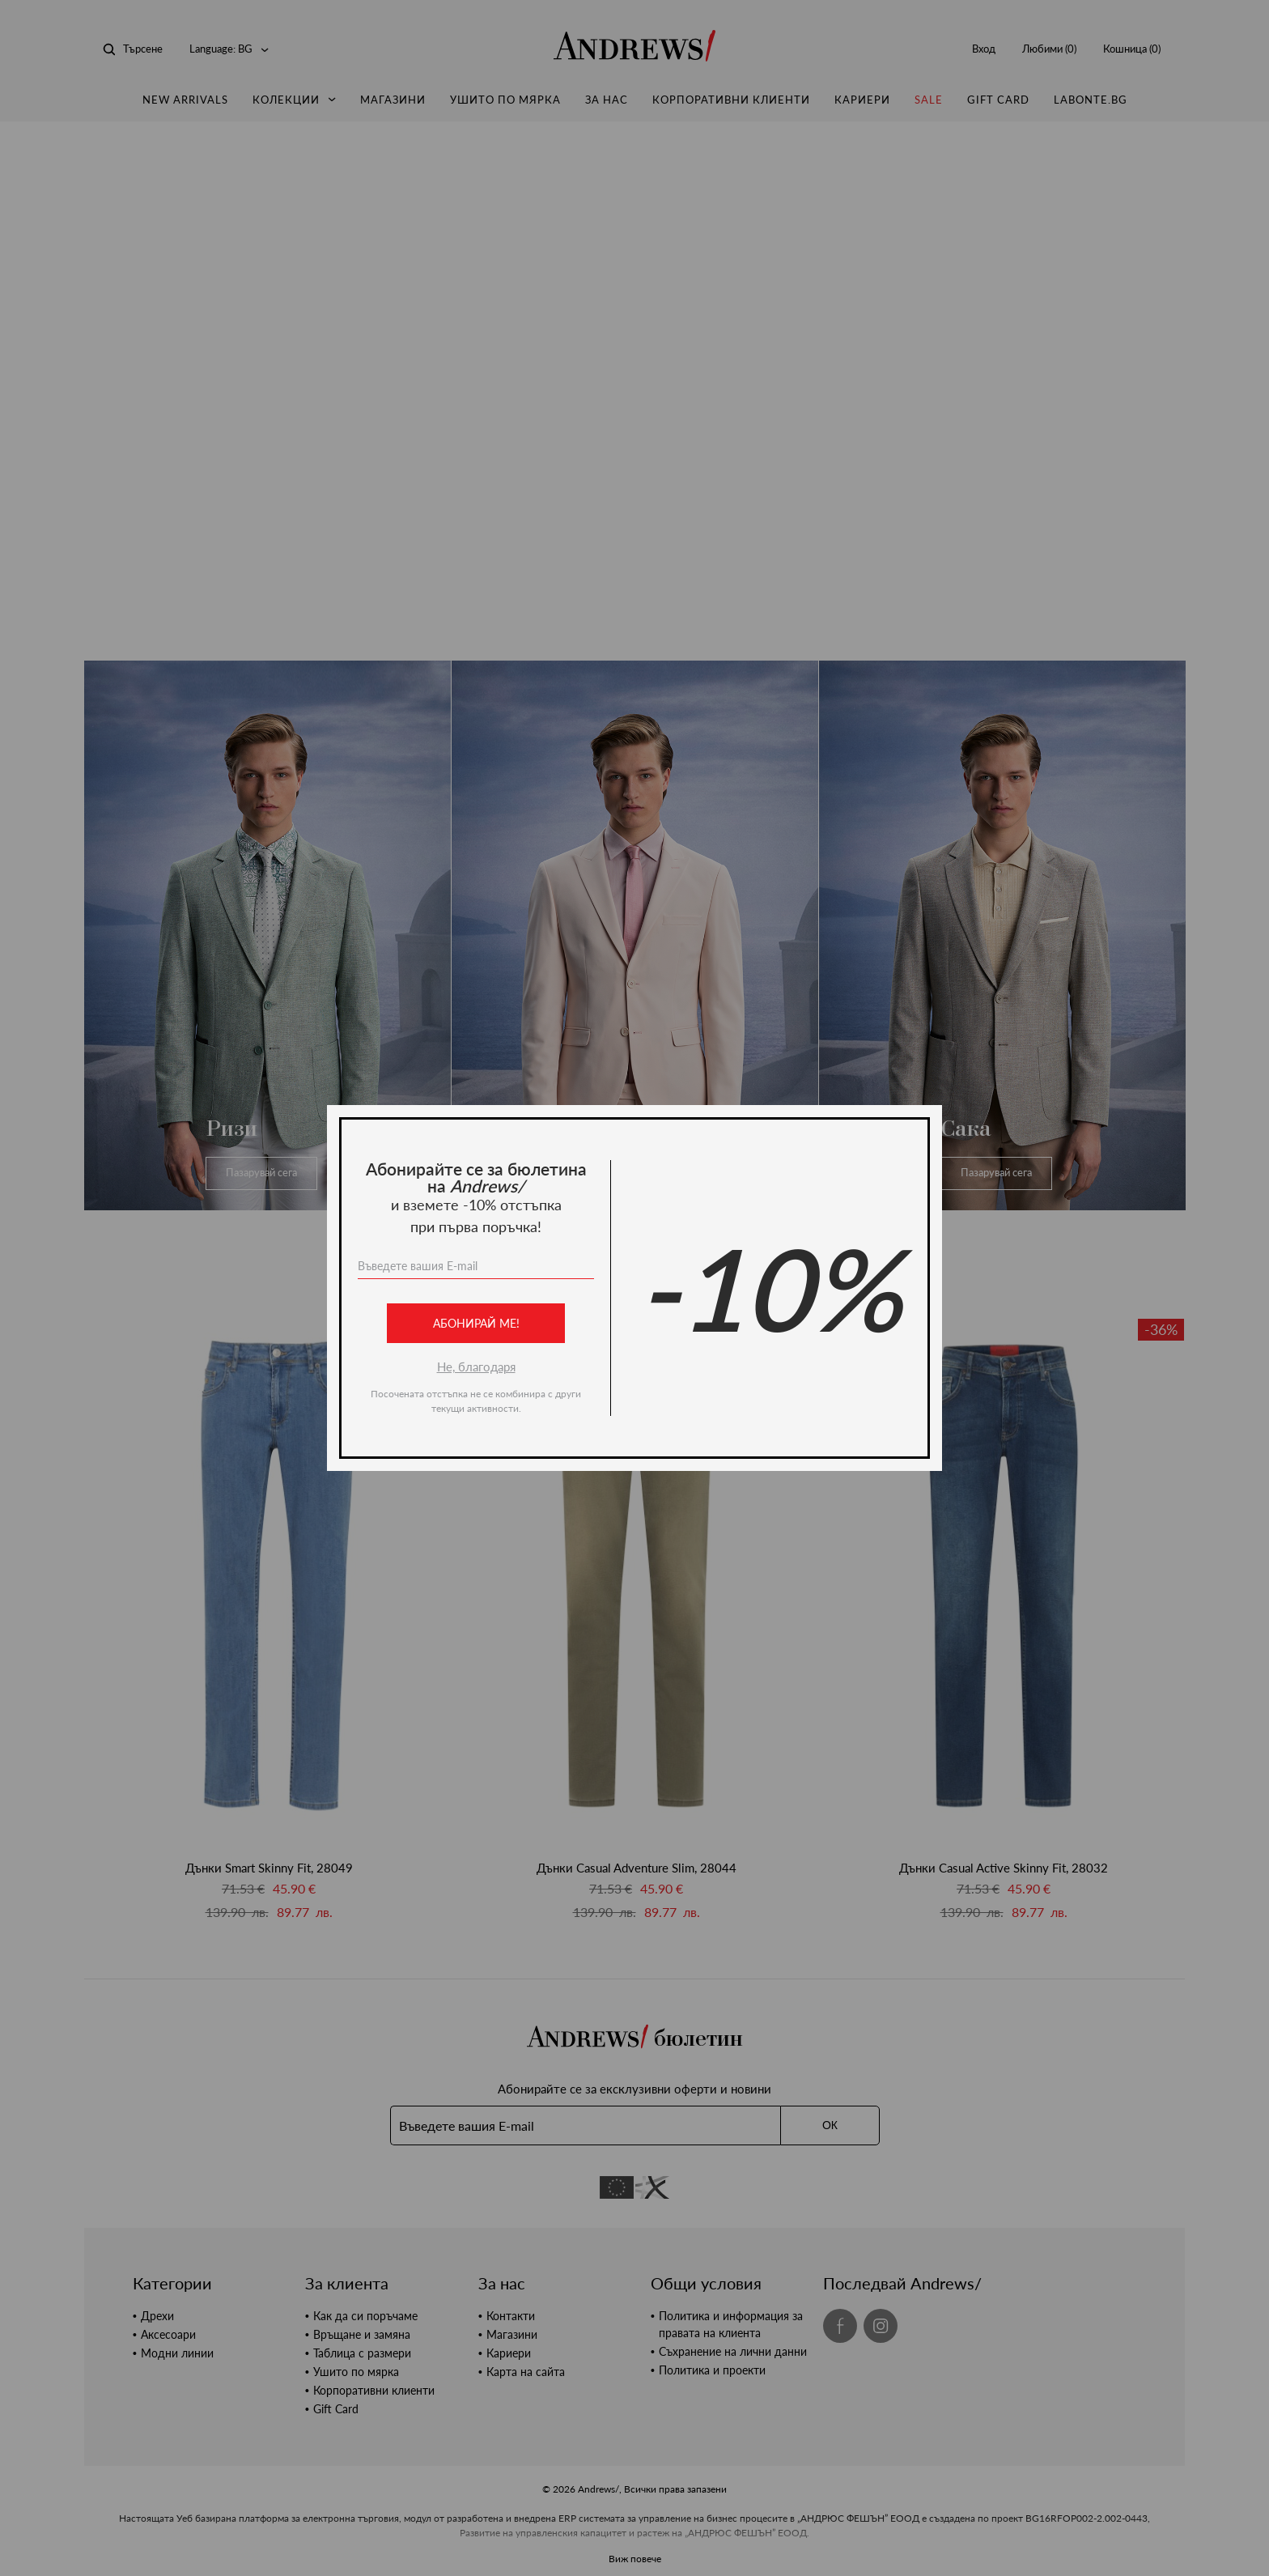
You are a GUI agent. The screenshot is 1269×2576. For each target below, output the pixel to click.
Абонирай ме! (476, 1323)
